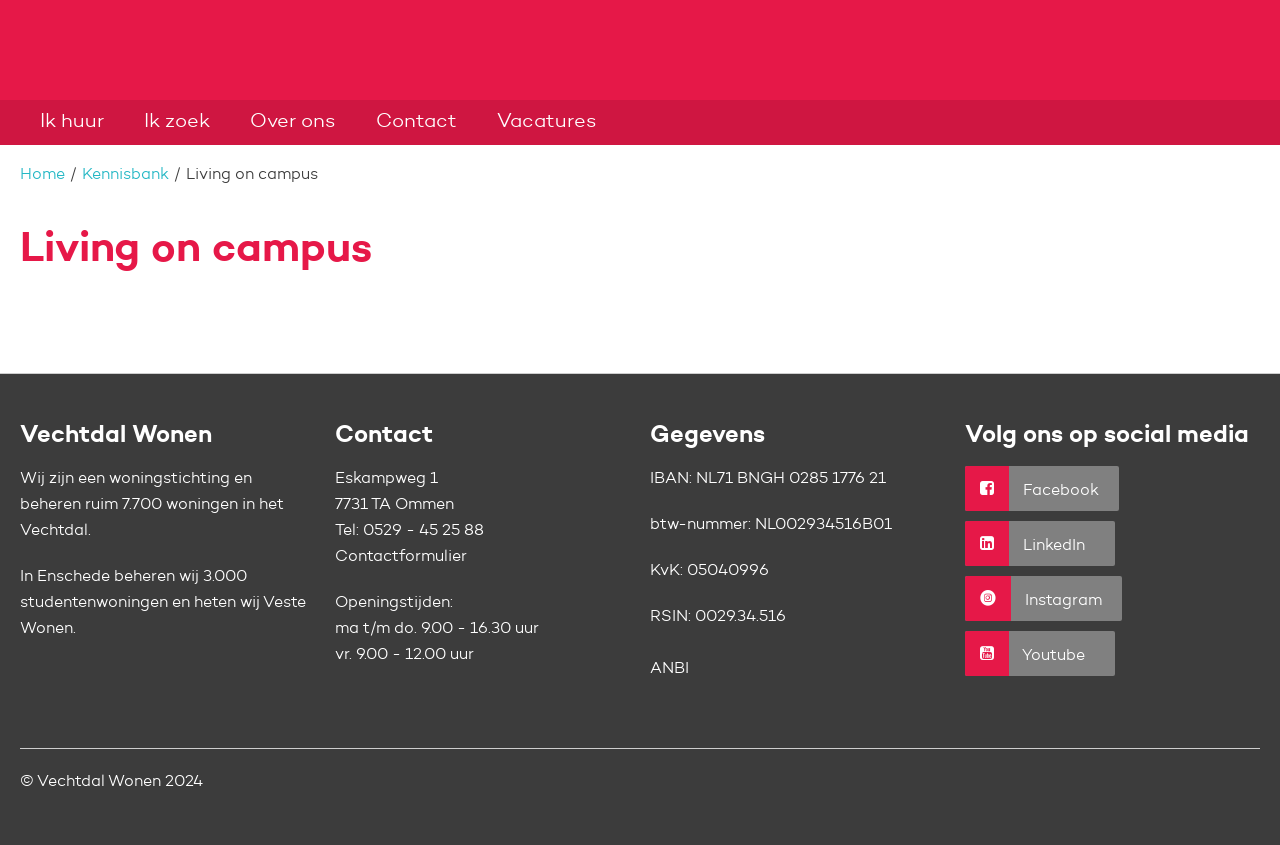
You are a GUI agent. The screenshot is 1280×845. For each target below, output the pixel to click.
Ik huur (72, 122)
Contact (416, 122)
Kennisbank (125, 175)
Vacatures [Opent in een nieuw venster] (547, 122)
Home (42, 175)
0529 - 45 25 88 (423, 531)
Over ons (293, 122)
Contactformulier (401, 557)
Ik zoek (177, 122)
